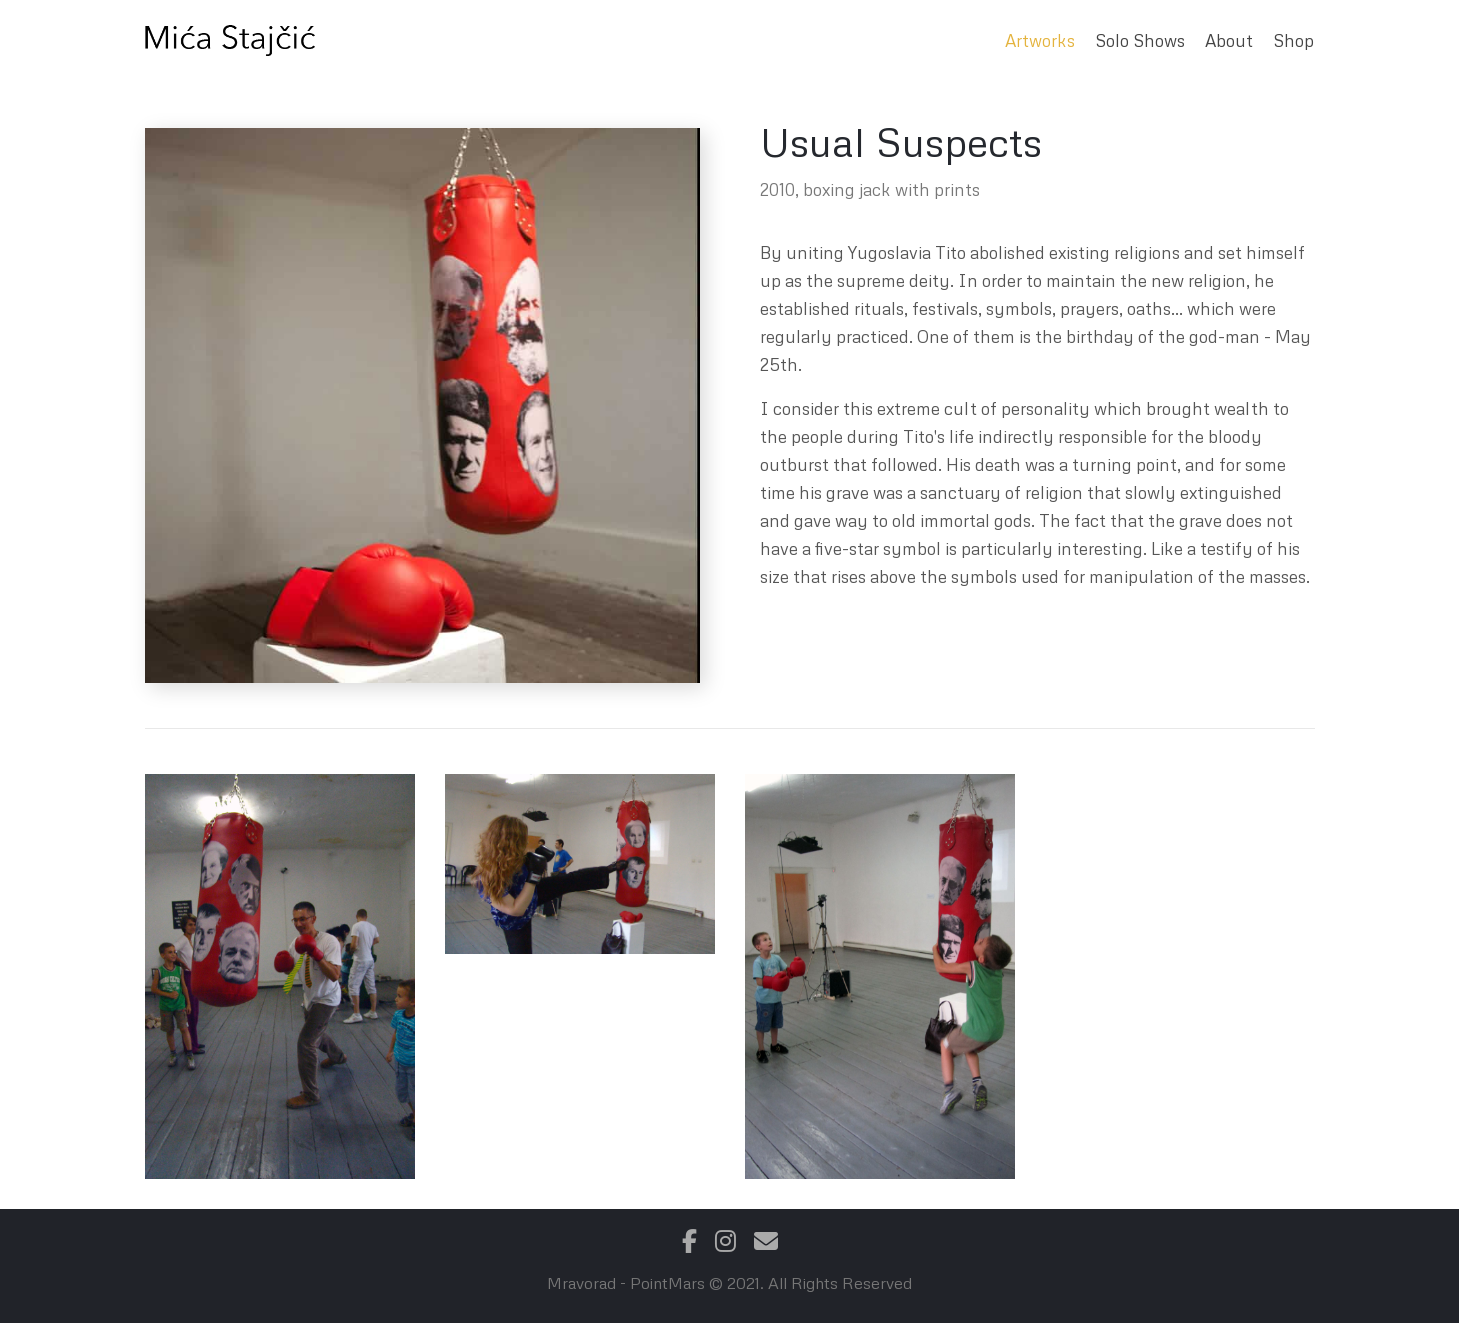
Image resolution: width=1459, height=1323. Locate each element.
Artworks (1040, 40)
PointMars (667, 1283)
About (1229, 40)
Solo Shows (1140, 40)
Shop (1293, 40)
